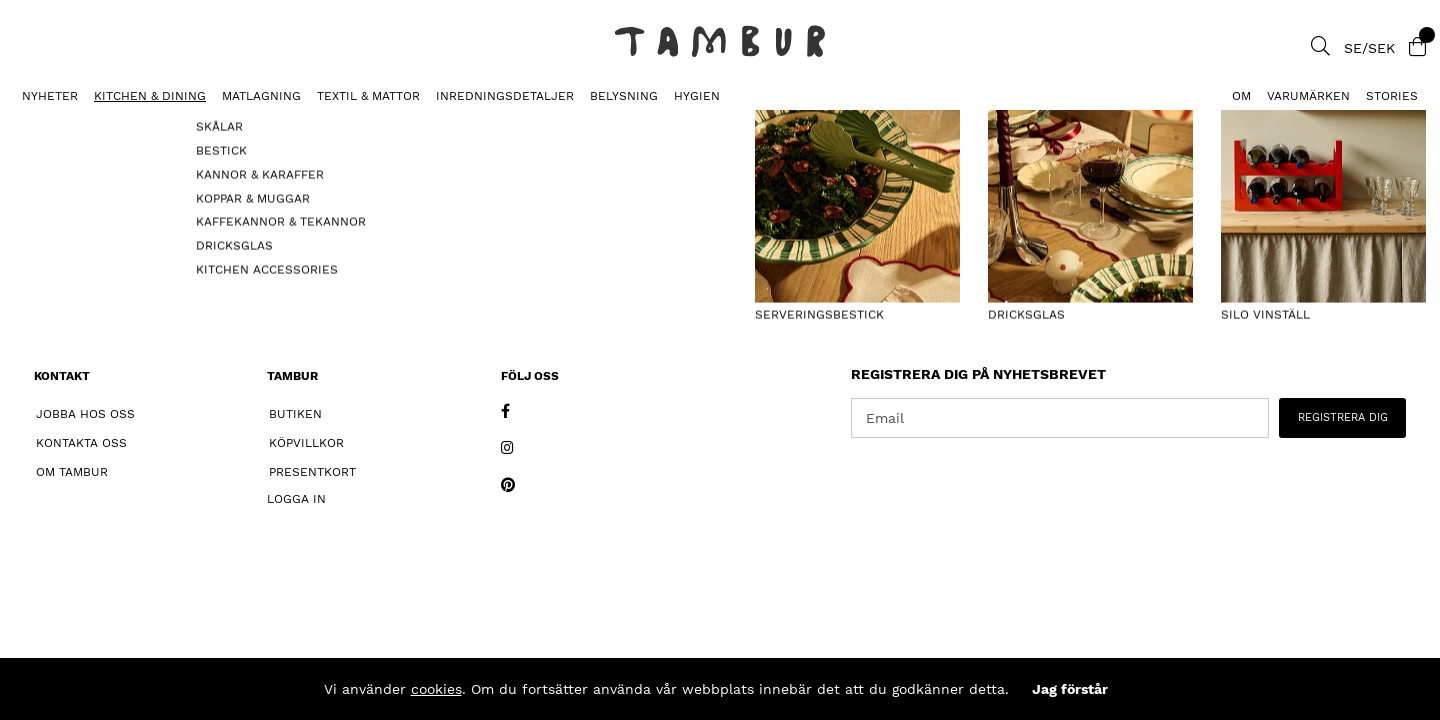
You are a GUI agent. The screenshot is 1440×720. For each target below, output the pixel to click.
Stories (1392, 96)
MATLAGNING (261, 96)
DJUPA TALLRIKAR (66, 125)
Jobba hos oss (85, 414)
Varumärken (1308, 96)
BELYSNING (624, 96)
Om (1241, 96)
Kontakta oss (81, 443)
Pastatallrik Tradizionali (224, 125)
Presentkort (312, 472)
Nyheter (50, 96)
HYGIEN (697, 96)
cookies (436, 689)
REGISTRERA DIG (1343, 417)
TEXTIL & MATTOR (368, 96)
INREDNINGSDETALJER (505, 96)
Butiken (295, 414)
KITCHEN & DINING (150, 96)
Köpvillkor (306, 443)
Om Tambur (72, 472)
